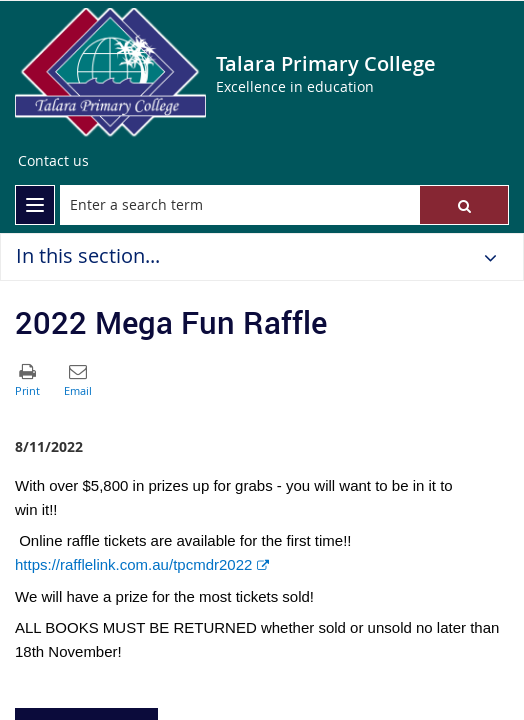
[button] (464, 205)
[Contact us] (53, 161)
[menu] (35, 205)
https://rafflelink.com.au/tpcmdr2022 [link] (142, 564)
